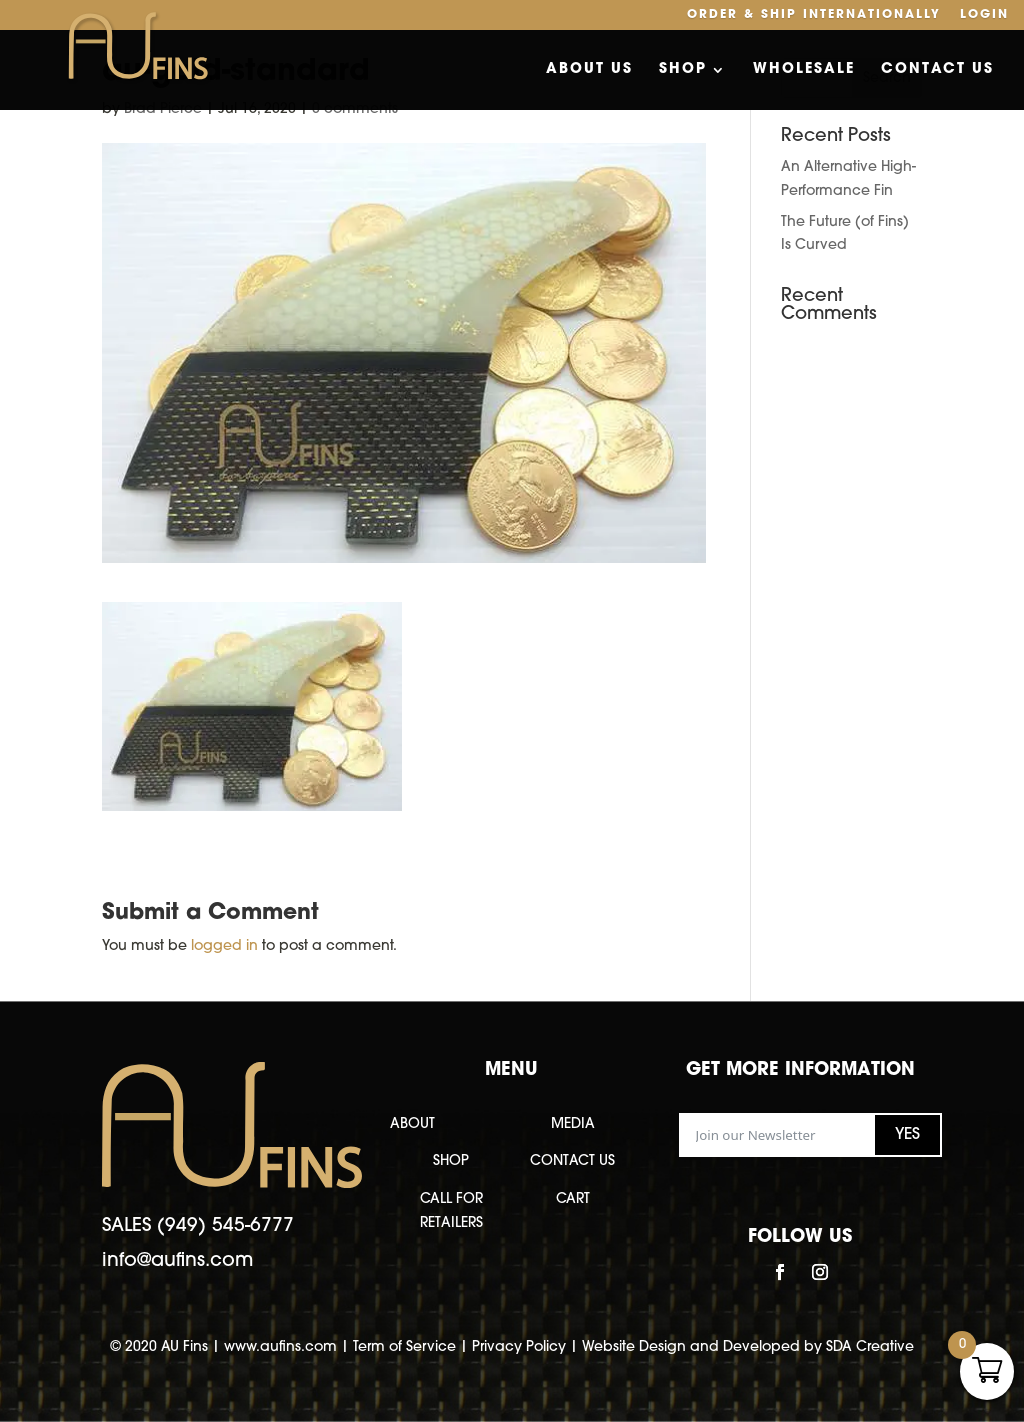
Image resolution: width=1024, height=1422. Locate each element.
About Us (589, 70)
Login (984, 15)
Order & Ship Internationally (814, 15)
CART (573, 1199)
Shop (683, 70)
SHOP (451, 1161)
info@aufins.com (177, 1261)
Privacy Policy (519, 1347)
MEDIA (573, 1124)
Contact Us (937, 70)
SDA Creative (870, 1347)
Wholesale (804, 70)
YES (907, 1135)
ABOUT (412, 1124)
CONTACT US (572, 1161)
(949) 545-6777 (225, 1226)
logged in (224, 946)
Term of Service (404, 1347)
